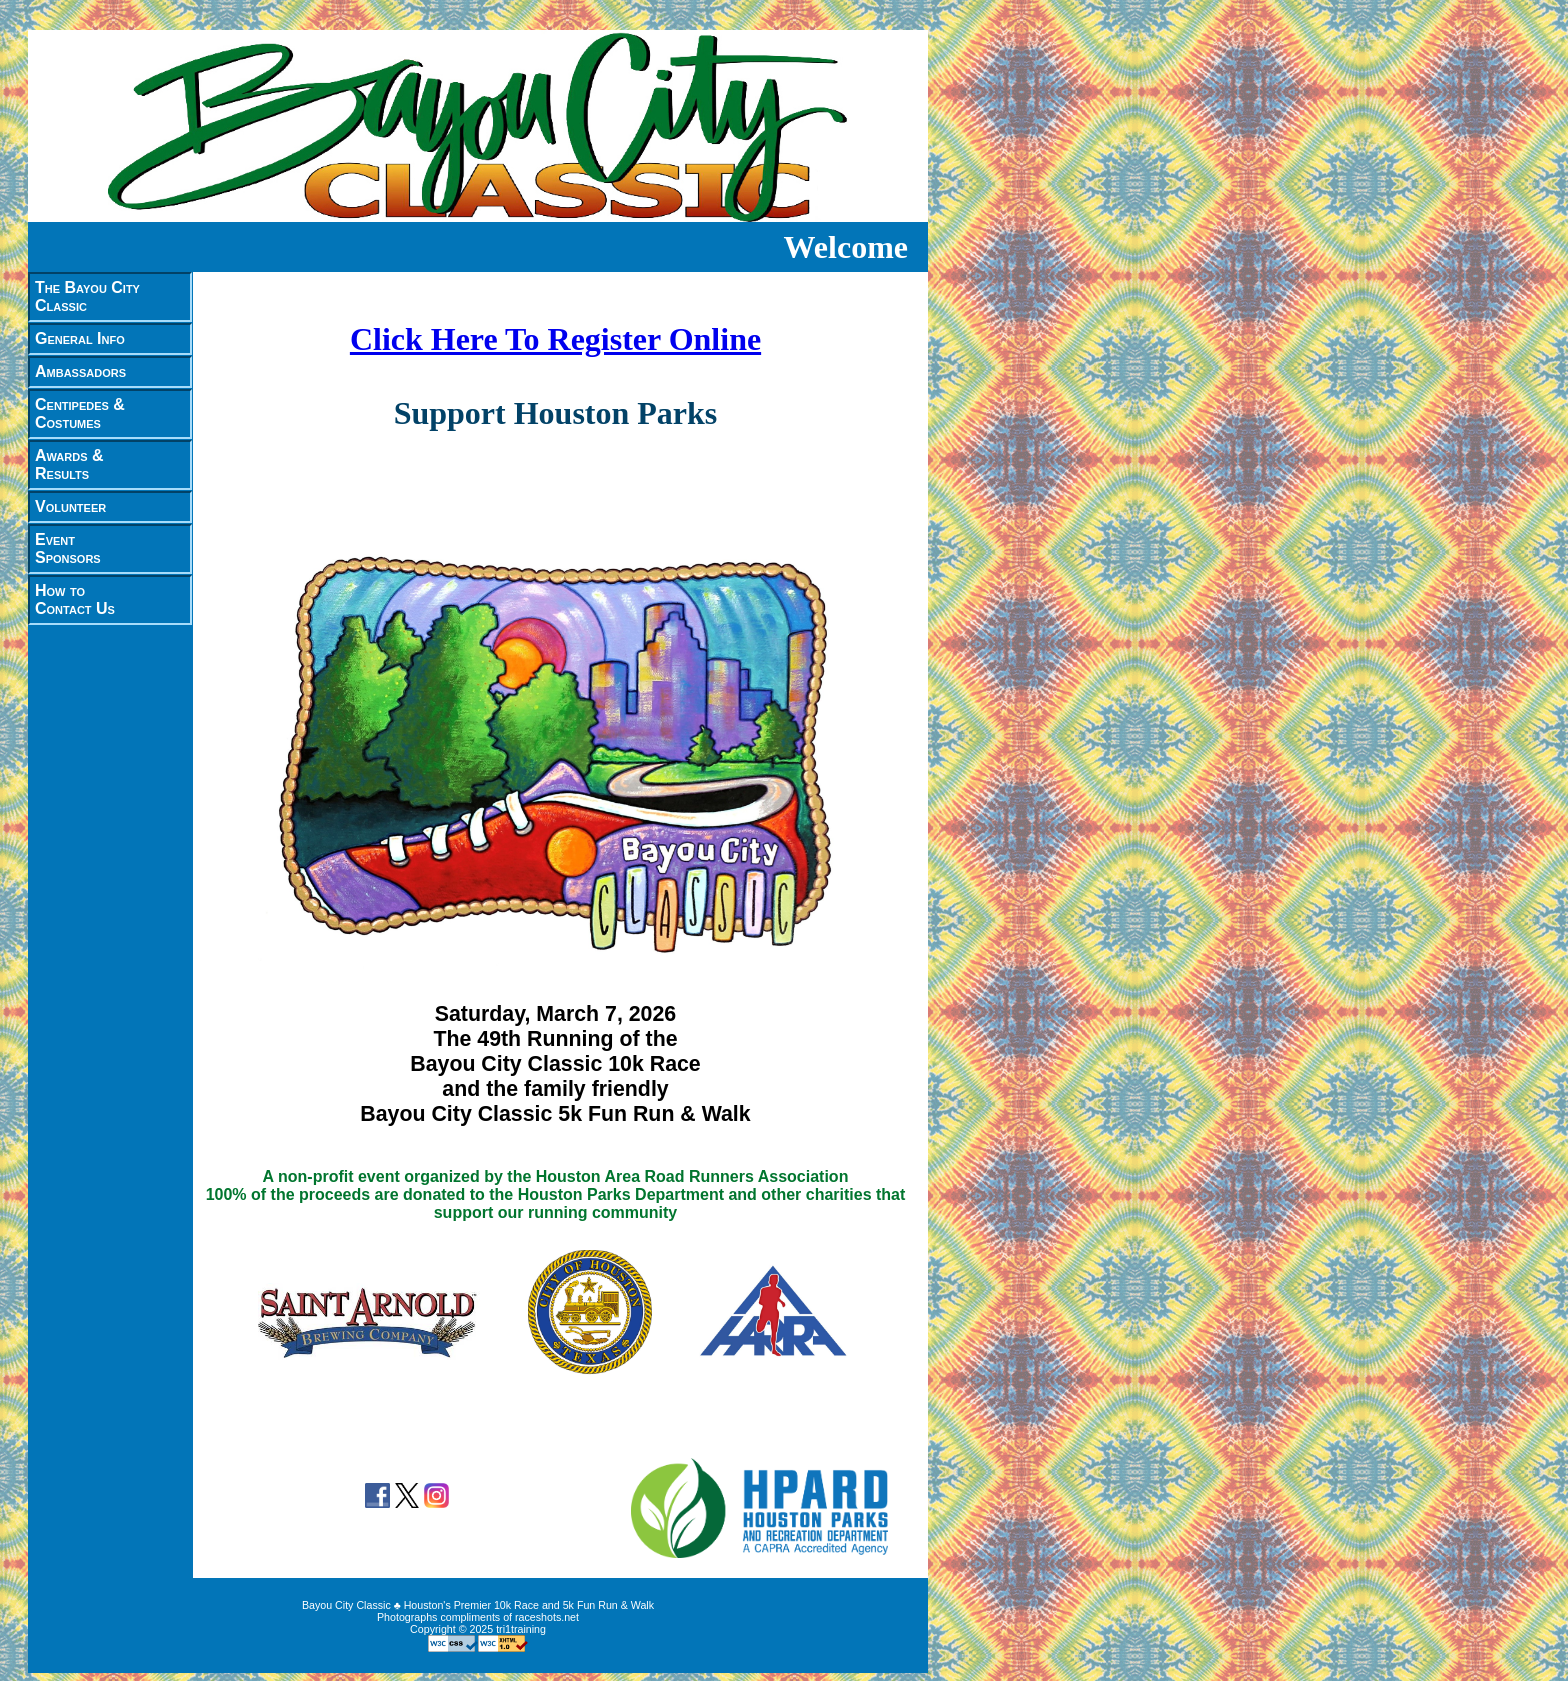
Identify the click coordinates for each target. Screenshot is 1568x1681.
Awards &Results (69, 464)
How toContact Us (75, 599)
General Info (80, 338)
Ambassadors (80, 371)
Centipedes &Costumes (80, 413)
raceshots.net (547, 1617)
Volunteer (70, 506)
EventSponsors (68, 548)
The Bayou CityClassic (87, 296)
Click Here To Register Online (555, 339)
